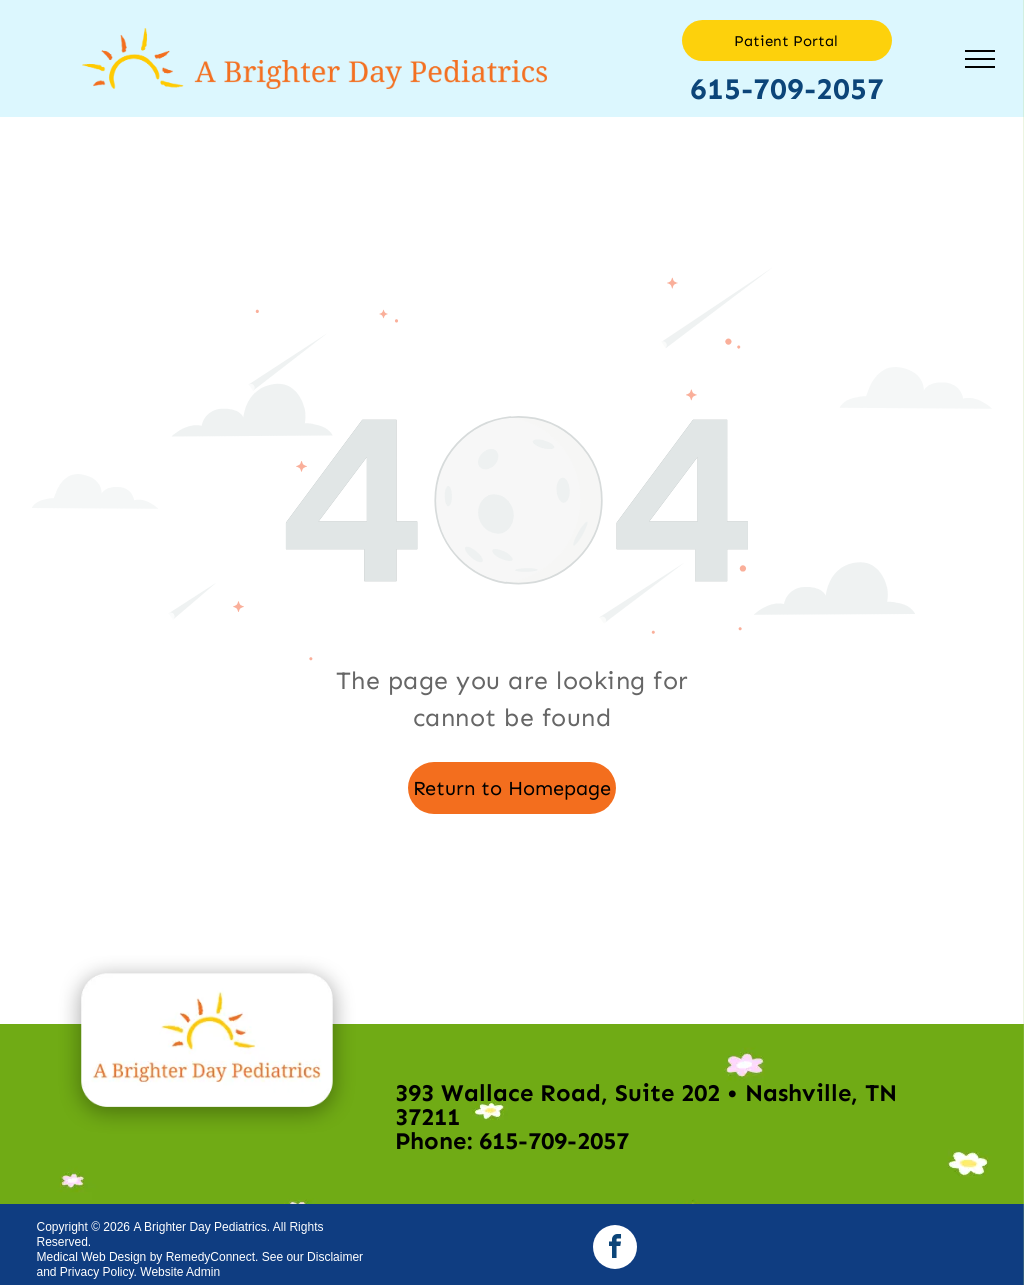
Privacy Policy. (98, 1272)
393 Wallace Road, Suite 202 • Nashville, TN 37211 (646, 1104)
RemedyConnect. (212, 1257)
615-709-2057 (787, 89)
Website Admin (180, 1272)
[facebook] (615, 1249)
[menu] (980, 59)
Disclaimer (335, 1257)
